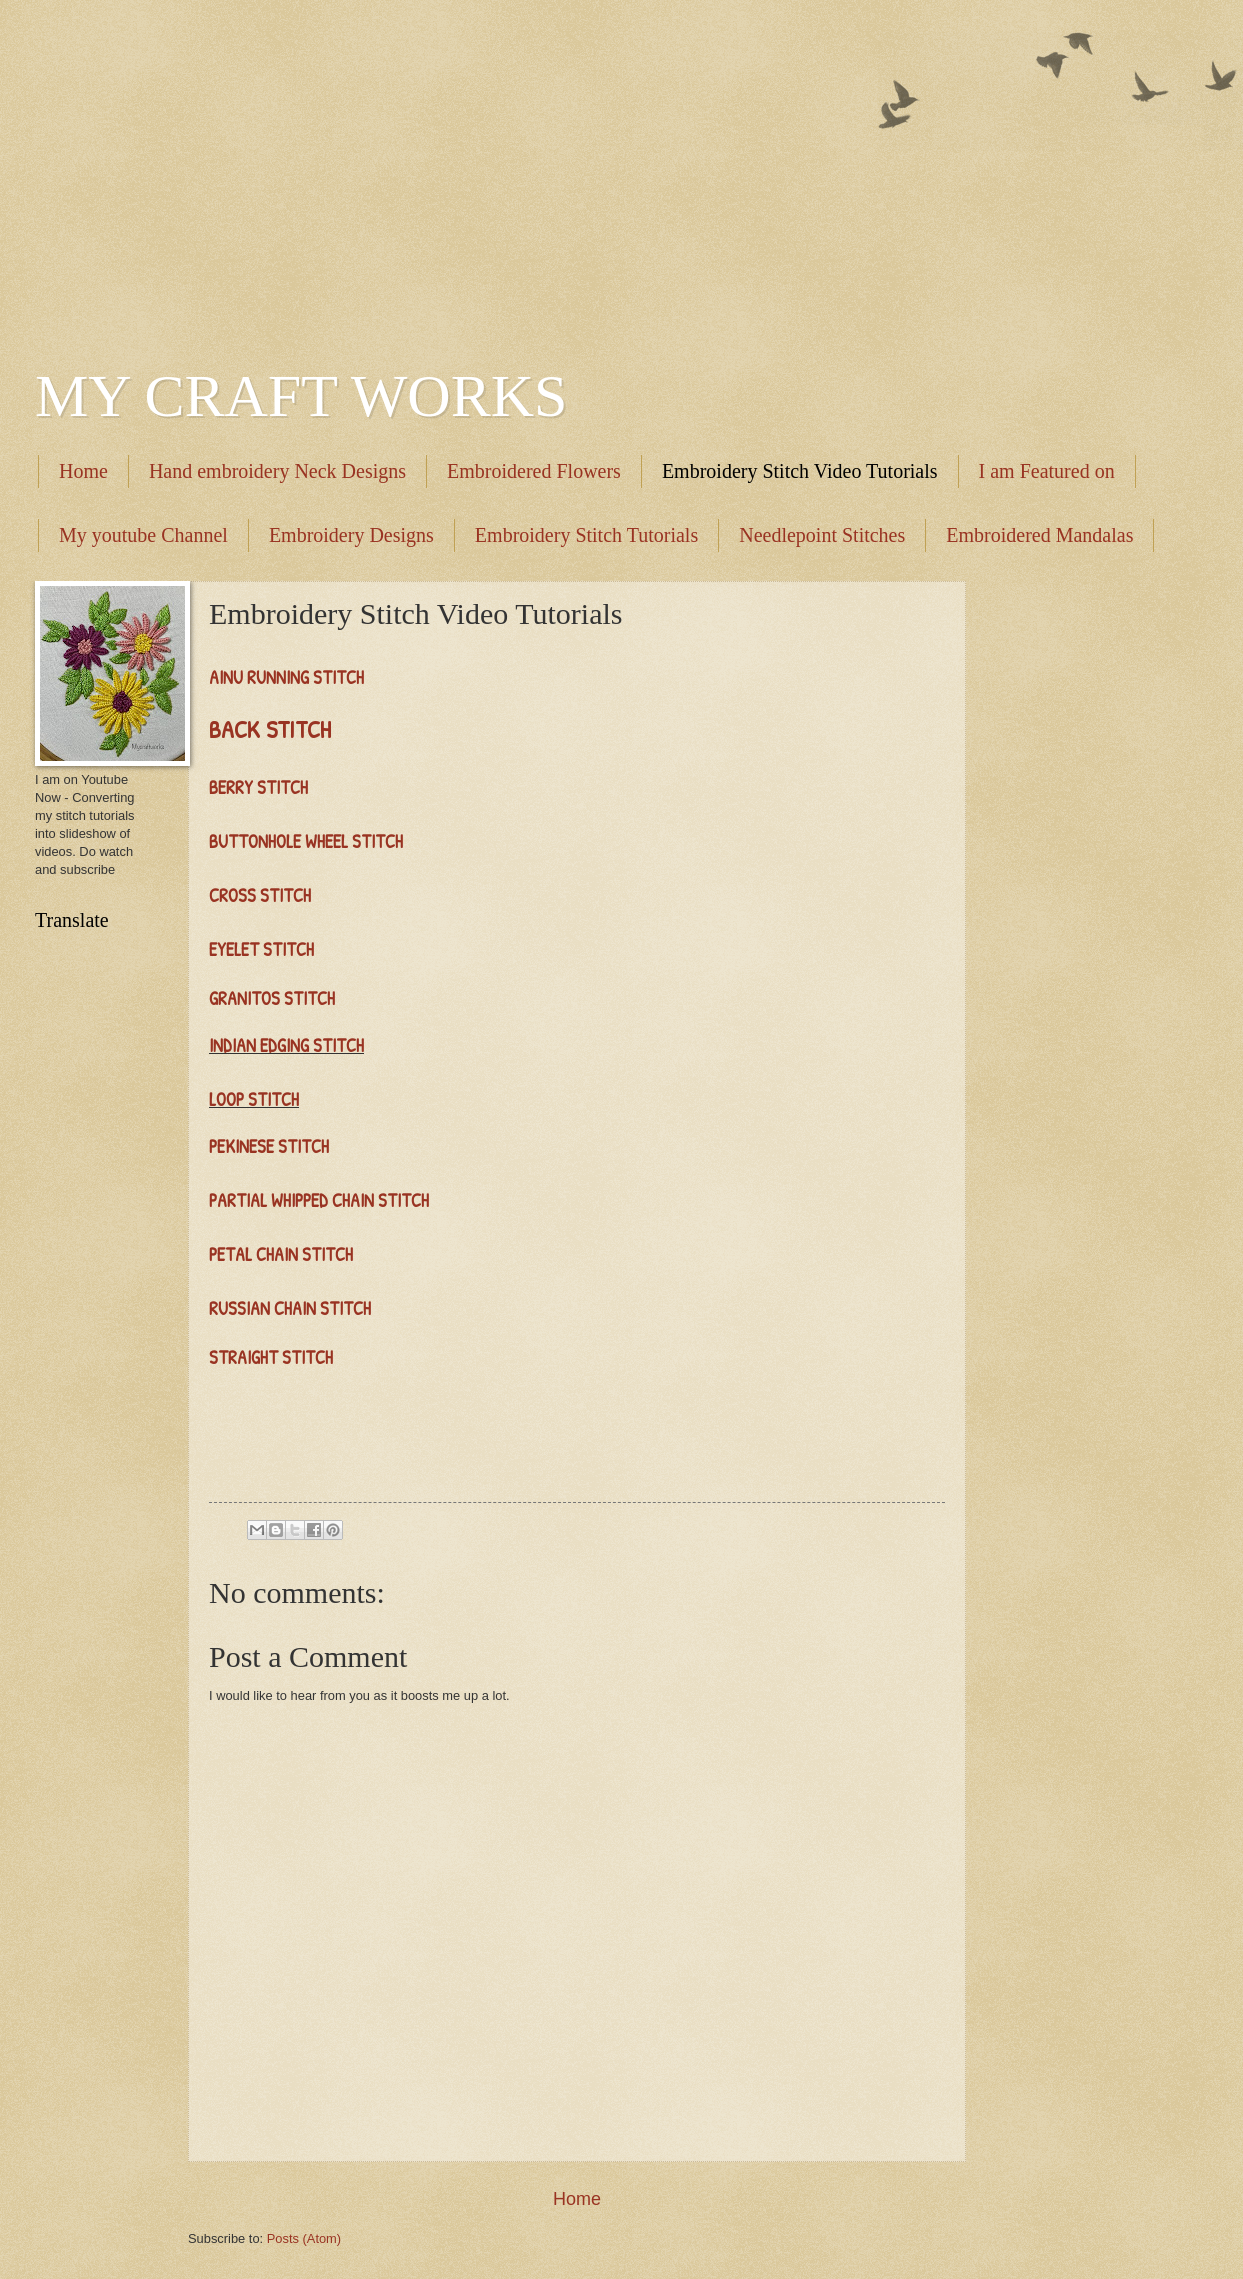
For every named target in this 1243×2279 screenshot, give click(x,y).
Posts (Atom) (304, 2238)
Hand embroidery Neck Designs (277, 471)
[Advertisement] (621, 170)
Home (83, 471)
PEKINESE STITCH (269, 1146)
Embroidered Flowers (534, 471)
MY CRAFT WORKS (301, 396)
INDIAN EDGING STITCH (286, 1045)
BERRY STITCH (260, 787)
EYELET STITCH (261, 949)
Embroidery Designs (351, 535)
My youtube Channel (143, 535)
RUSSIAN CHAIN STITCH (292, 1308)
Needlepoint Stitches (822, 535)
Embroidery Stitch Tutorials (586, 535)
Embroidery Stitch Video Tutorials (800, 471)
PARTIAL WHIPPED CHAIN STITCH (319, 1200)
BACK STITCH (270, 729)
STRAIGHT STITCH (271, 1357)
